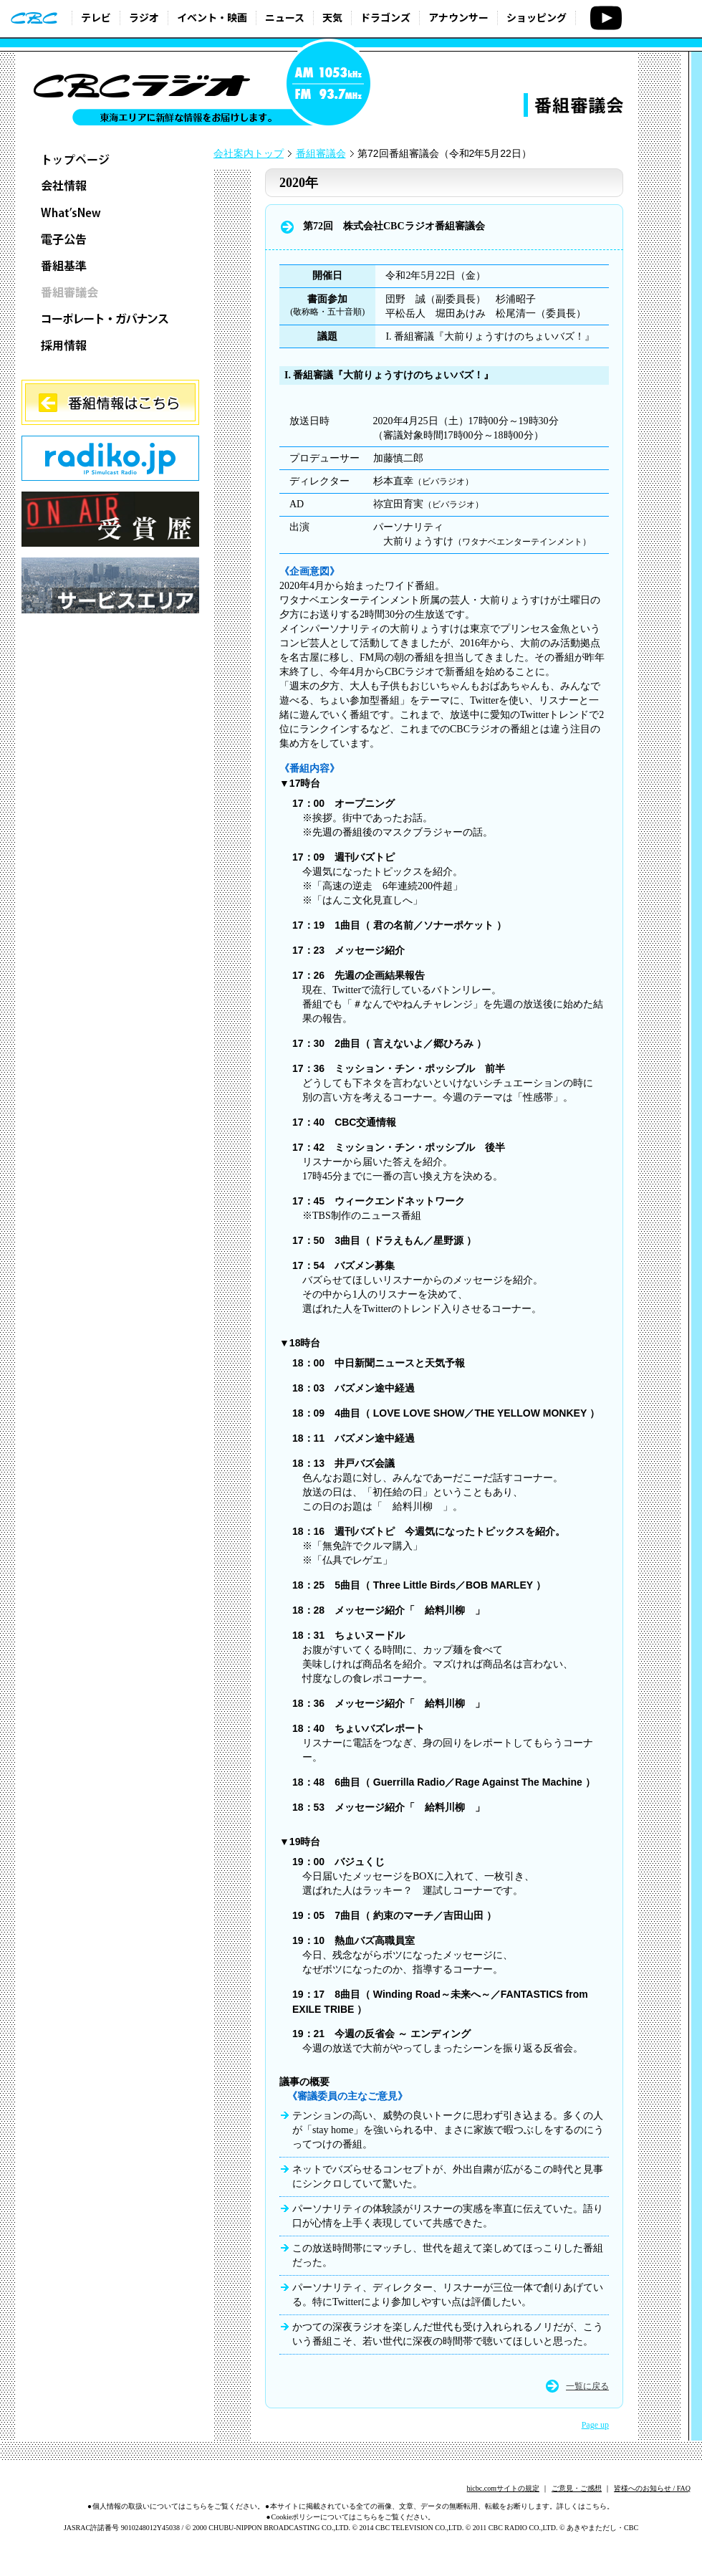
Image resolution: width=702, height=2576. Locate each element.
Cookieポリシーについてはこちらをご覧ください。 (353, 2517)
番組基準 (110, 265)
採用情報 (110, 345)
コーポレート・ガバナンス (110, 318)
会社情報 (110, 186)
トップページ (110, 159)
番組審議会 (110, 292)
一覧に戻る (587, 2386)
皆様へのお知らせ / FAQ (652, 2488)
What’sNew (110, 212)
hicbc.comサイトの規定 (503, 2488)
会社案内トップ (248, 153)
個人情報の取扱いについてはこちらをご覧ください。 (178, 2506)
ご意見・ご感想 (577, 2488)
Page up (595, 2425)
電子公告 (110, 239)
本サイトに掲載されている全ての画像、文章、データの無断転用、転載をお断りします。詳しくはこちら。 (442, 2506)
